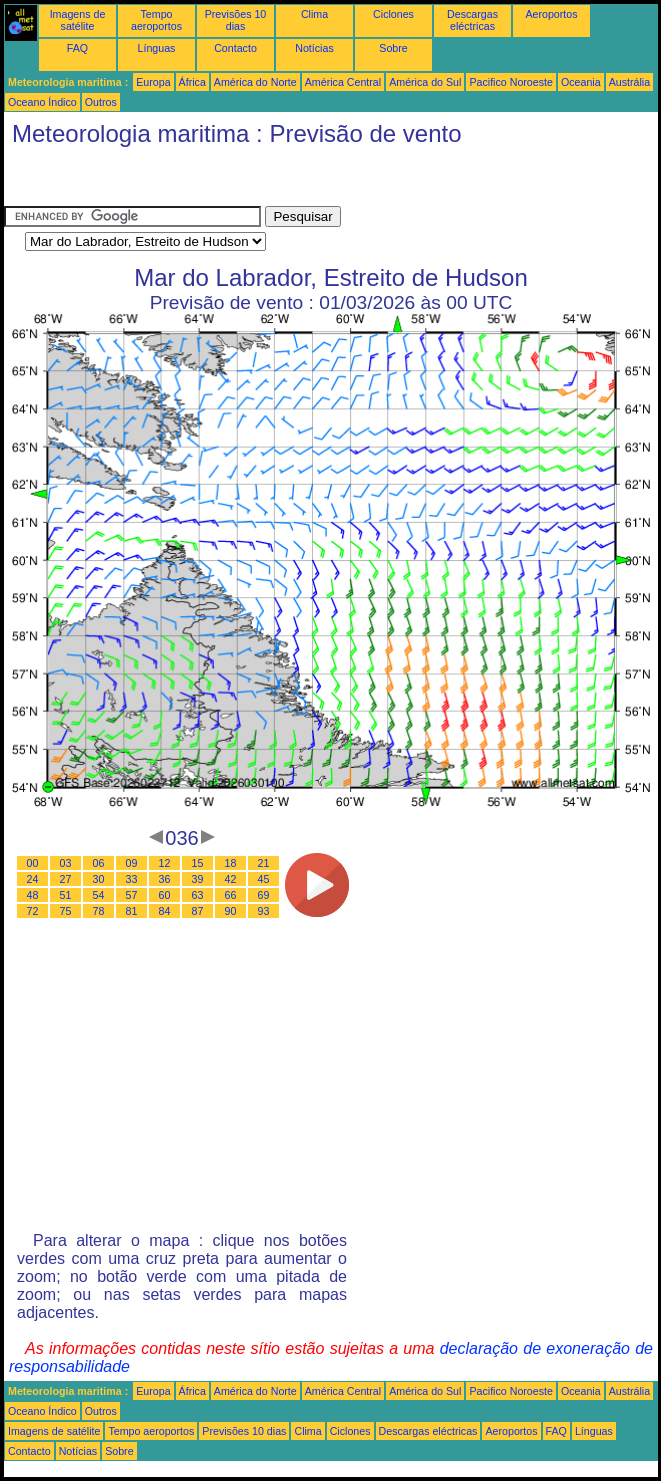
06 (99, 863)
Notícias (314, 48)
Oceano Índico (42, 102)
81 (132, 911)
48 (33, 895)
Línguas (157, 48)
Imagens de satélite (78, 20)
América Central (343, 82)
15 (198, 863)
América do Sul (425, 82)
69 (264, 895)
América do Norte (255, 82)
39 (198, 879)
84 (165, 911)
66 (231, 895)
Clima (314, 14)
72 (33, 911)
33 (132, 879)
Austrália (629, 82)
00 (33, 863)
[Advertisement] (164, 181)
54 (99, 895)
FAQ (77, 48)
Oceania (581, 82)
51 (66, 895)
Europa (153, 82)
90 (231, 911)
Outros (101, 102)
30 (99, 879)
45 (264, 879)
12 (165, 863)
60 (165, 895)
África (192, 82)
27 (66, 879)
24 (33, 879)
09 (132, 863)
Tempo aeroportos (156, 20)
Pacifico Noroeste (511, 82)
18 (231, 863)
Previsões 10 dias (236, 20)
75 (66, 911)
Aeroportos (551, 14)
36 (165, 879)
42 (231, 879)
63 (198, 895)
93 (264, 911)
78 (99, 911)
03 (66, 863)
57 (132, 895)
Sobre (393, 48)
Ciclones (393, 14)
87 (198, 911)
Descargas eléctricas (472, 20)
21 (264, 863)
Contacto (235, 48)
